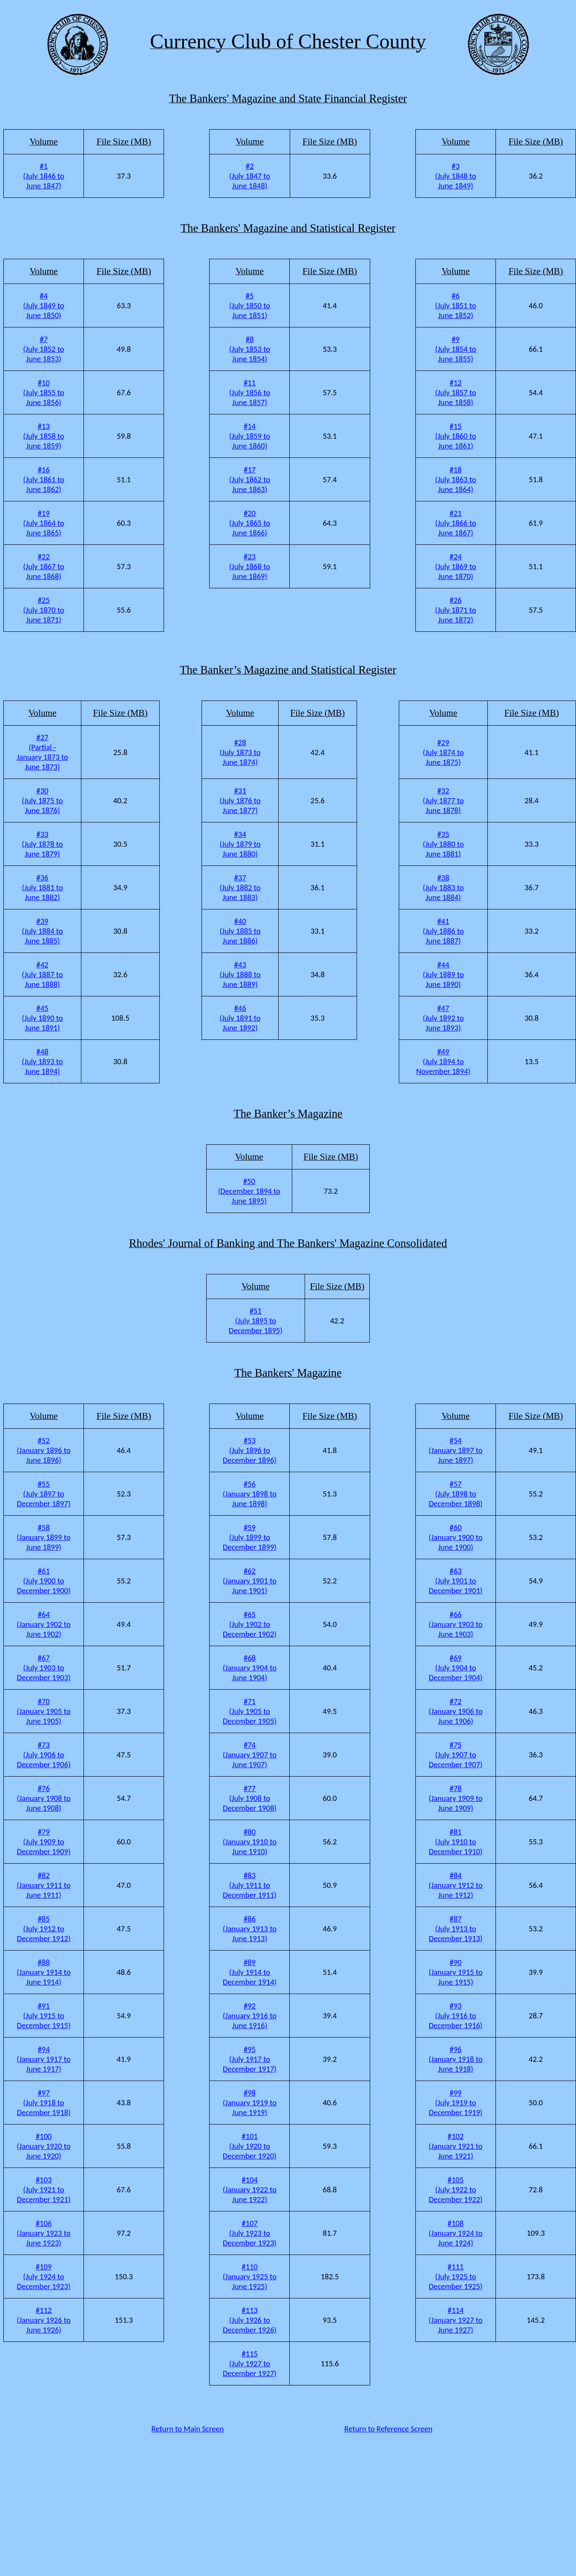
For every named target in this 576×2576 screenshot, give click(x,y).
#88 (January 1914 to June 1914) (43, 1972)
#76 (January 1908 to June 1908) (43, 1798)
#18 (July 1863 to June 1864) (455, 479)
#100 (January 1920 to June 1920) (43, 2146)
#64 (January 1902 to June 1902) (43, 1624)
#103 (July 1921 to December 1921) (43, 2189)
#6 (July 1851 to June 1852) (455, 305)
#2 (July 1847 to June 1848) (249, 176)
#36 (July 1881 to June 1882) (42, 887)
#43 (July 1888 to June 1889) (239, 974)
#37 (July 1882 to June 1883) (239, 887)
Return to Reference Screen (388, 2429)
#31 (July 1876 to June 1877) (239, 800)
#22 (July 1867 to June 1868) (43, 566)
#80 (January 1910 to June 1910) (249, 1841)
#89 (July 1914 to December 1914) (249, 1972)
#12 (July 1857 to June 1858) (455, 392)
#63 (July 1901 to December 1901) (455, 1580)
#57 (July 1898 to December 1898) (455, 1493)
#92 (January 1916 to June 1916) (249, 2015)
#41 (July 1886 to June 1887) (443, 931)
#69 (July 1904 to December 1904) (455, 1667)
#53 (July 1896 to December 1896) (249, 1450)
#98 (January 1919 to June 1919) (249, 2102)
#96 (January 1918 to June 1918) (455, 2059)
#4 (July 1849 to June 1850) (43, 305)
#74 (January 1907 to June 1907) (249, 1754)
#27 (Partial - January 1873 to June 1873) (42, 752)
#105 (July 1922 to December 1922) (455, 2189)
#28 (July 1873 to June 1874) (239, 752)
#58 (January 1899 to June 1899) (43, 1537)
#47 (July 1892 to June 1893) (443, 1018)
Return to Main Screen (187, 2429)
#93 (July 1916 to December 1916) (455, 2015)
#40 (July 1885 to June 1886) (239, 931)
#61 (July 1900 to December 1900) (43, 1580)
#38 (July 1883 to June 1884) (443, 887)
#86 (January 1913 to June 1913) (249, 1928)
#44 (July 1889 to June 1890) (443, 974)
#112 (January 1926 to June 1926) (43, 2320)
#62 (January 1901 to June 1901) (249, 1580)
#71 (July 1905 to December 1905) (249, 1711)
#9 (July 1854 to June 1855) (455, 349)
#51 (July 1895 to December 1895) (255, 1320)
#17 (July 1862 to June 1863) (249, 479)
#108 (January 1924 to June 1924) (455, 2233)
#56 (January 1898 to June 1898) (249, 1493)
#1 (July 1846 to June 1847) (43, 176)
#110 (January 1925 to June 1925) (249, 2276)
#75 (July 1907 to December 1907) (455, 1754)
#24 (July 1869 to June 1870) (455, 566)
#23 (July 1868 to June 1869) (249, 566)
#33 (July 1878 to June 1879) (42, 844)
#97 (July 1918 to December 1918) (43, 2102)
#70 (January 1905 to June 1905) (43, 1711)
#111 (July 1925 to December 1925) (455, 2276)
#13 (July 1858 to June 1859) (43, 436)
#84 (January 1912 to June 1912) (455, 1885)
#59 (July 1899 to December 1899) (249, 1537)
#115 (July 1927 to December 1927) (249, 2363)
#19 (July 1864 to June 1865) (43, 523)
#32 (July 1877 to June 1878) (443, 800)
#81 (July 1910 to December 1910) (455, 1841)
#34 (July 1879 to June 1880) (239, 844)
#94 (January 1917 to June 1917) (43, 2059)
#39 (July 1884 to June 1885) (42, 931)
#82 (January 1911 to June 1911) (43, 1885)
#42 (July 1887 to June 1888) (42, 974)
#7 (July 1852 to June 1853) (43, 349)
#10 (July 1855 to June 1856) (43, 392)
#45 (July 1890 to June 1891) (42, 1018)
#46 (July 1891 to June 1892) (239, 1018)
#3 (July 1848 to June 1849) (455, 176)
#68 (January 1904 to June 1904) (249, 1667)
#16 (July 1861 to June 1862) (43, 479)
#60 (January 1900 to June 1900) (455, 1537)
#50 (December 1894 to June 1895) (249, 1191)
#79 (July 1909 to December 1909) (43, 1841)
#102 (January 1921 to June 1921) (455, 2146)
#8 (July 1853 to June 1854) (249, 349)
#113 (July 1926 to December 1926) (249, 2320)
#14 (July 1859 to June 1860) (249, 436)
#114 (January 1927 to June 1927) (455, 2320)
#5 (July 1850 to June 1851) (249, 305)
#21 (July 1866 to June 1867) (455, 523)
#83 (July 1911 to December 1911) (249, 1885)
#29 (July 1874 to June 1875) (443, 752)
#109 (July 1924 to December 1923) (43, 2276)
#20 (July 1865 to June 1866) (249, 523)
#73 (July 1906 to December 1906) (43, 1754)
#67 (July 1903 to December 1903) (43, 1667)
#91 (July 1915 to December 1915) (43, 2015)
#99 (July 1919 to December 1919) (455, 2102)
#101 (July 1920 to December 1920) (249, 2146)
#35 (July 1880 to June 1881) (443, 844)
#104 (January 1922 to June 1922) (249, 2189)
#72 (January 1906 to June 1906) (455, 1711)
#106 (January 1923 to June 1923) (43, 2233)
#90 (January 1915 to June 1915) (455, 1972)
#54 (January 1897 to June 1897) (455, 1450)
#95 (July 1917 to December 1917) (249, 2059)
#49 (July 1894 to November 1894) (443, 1061)
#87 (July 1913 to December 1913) (455, 1928)
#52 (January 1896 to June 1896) (43, 1450)
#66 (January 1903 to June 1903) (455, 1624)
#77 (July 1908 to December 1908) (249, 1798)
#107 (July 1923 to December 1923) (249, 2233)
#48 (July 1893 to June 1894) (42, 1061)
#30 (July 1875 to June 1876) (42, 800)
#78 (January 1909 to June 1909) (455, 1798)
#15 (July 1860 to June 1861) (455, 436)
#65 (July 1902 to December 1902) (249, 1624)
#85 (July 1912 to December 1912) (43, 1928)
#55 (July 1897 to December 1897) (43, 1493)
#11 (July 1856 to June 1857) (249, 392)
